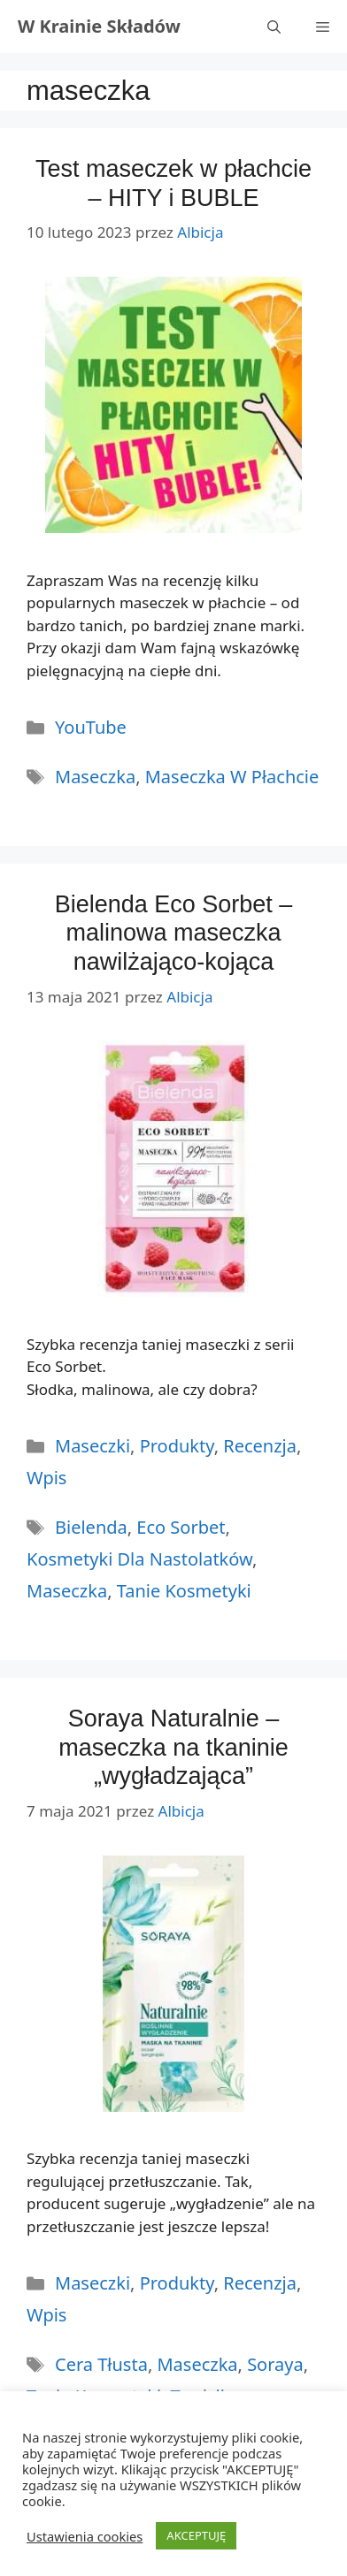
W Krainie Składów (99, 26)
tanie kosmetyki (184, 1591)
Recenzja (260, 1446)
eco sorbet (180, 1527)
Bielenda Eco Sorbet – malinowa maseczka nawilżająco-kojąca (174, 933)
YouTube (91, 727)
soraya (275, 2364)
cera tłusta (101, 2364)
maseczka (95, 777)
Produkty (177, 1446)
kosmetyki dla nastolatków (139, 1559)
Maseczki (92, 1446)
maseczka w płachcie (232, 777)
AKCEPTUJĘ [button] (196, 2535)
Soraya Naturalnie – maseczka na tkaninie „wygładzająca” (173, 1747)
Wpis (46, 1478)
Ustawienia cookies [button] (85, 2536)
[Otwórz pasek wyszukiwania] (274, 26)
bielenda (91, 1527)
